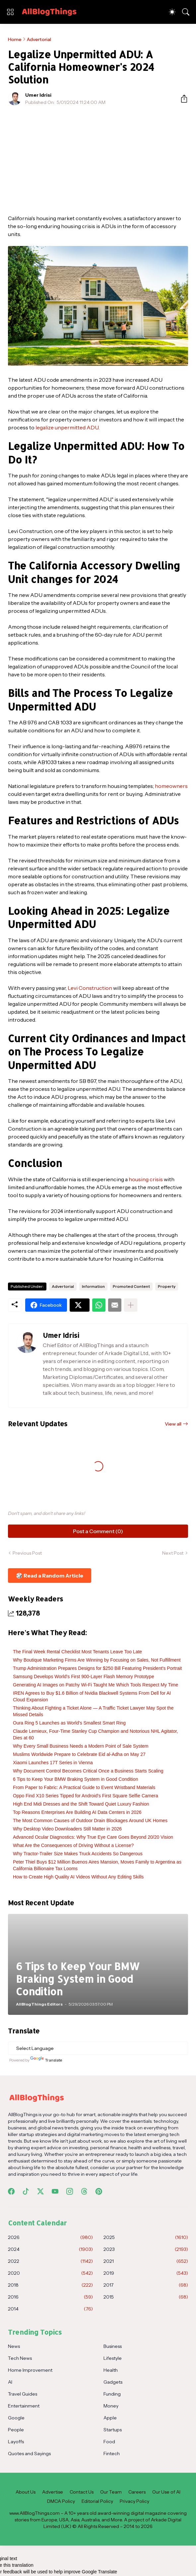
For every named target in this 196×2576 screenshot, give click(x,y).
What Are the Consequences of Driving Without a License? (73, 1845)
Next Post (172, 1553)
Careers (137, 2492)
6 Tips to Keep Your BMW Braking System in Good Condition (75, 1779)
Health (110, 2370)
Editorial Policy (97, 2501)
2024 (50, 2249)
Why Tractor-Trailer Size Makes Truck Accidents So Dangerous (78, 1853)
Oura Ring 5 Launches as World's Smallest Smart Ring (69, 1722)
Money (110, 2406)
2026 (50, 2237)
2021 (145, 2261)
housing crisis (146, 1179)
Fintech (111, 2453)
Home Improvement (30, 2370)
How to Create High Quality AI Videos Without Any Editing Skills (78, 1876)
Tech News (20, 2358)
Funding (112, 2394)
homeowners (171, 786)
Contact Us (82, 2492)
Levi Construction (90, 988)
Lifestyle (112, 2358)
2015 (145, 2297)
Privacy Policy (134, 2501)
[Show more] (130, 1305)
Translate (46, 2060)
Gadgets (112, 2382)
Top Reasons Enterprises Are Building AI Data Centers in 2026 (77, 1812)
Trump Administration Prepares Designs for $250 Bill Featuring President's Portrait (97, 1668)
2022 (50, 2261)
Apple (110, 2418)
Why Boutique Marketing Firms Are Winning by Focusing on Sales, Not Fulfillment (97, 1660)
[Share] (181, 98)
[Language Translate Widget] (98, 2048)
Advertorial (39, 39)
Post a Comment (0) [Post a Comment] (98, 1531)
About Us (25, 2492)
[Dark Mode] (172, 12)
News (14, 2346)
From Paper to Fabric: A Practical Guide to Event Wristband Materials (84, 1787)
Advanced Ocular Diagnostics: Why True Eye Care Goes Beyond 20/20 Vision (93, 1837)
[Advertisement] (98, 160)
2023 (145, 2249)
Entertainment (23, 2406)
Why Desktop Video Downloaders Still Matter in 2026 (67, 1828)
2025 (145, 2237)
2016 (50, 2297)
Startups (112, 2430)
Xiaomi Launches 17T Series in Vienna (53, 1762)
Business (112, 2346)
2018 (50, 2285)
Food (109, 2442)
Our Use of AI (166, 2492)
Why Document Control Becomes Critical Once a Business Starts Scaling (88, 1771)
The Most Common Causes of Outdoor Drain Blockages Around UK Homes (90, 1820)
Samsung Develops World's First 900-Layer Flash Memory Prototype (83, 1676)
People (16, 2430)
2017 (145, 2285)
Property (166, 1286)
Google (16, 2418)
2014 (50, 2309)
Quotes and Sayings (29, 2453)
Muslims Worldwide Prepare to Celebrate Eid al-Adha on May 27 (79, 1754)
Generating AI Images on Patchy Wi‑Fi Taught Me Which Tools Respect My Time (95, 1684)
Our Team (111, 2492)
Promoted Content (131, 1286)
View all (173, 1424)
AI (10, 2382)
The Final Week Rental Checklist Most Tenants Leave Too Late (77, 1651)
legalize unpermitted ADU (66, 427)
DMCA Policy (61, 2501)
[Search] (185, 12)
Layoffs (16, 2442)
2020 (50, 2273)
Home (15, 39)
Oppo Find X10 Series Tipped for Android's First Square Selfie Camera (85, 1795)
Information (93, 1286)
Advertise (52, 2492)
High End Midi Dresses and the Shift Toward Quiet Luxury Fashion (81, 1804)
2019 (145, 2273)
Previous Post (27, 1553)
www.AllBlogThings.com (34, 2513)
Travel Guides (22, 2394)
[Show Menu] (10, 12)
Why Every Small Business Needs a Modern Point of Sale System (81, 1746)
